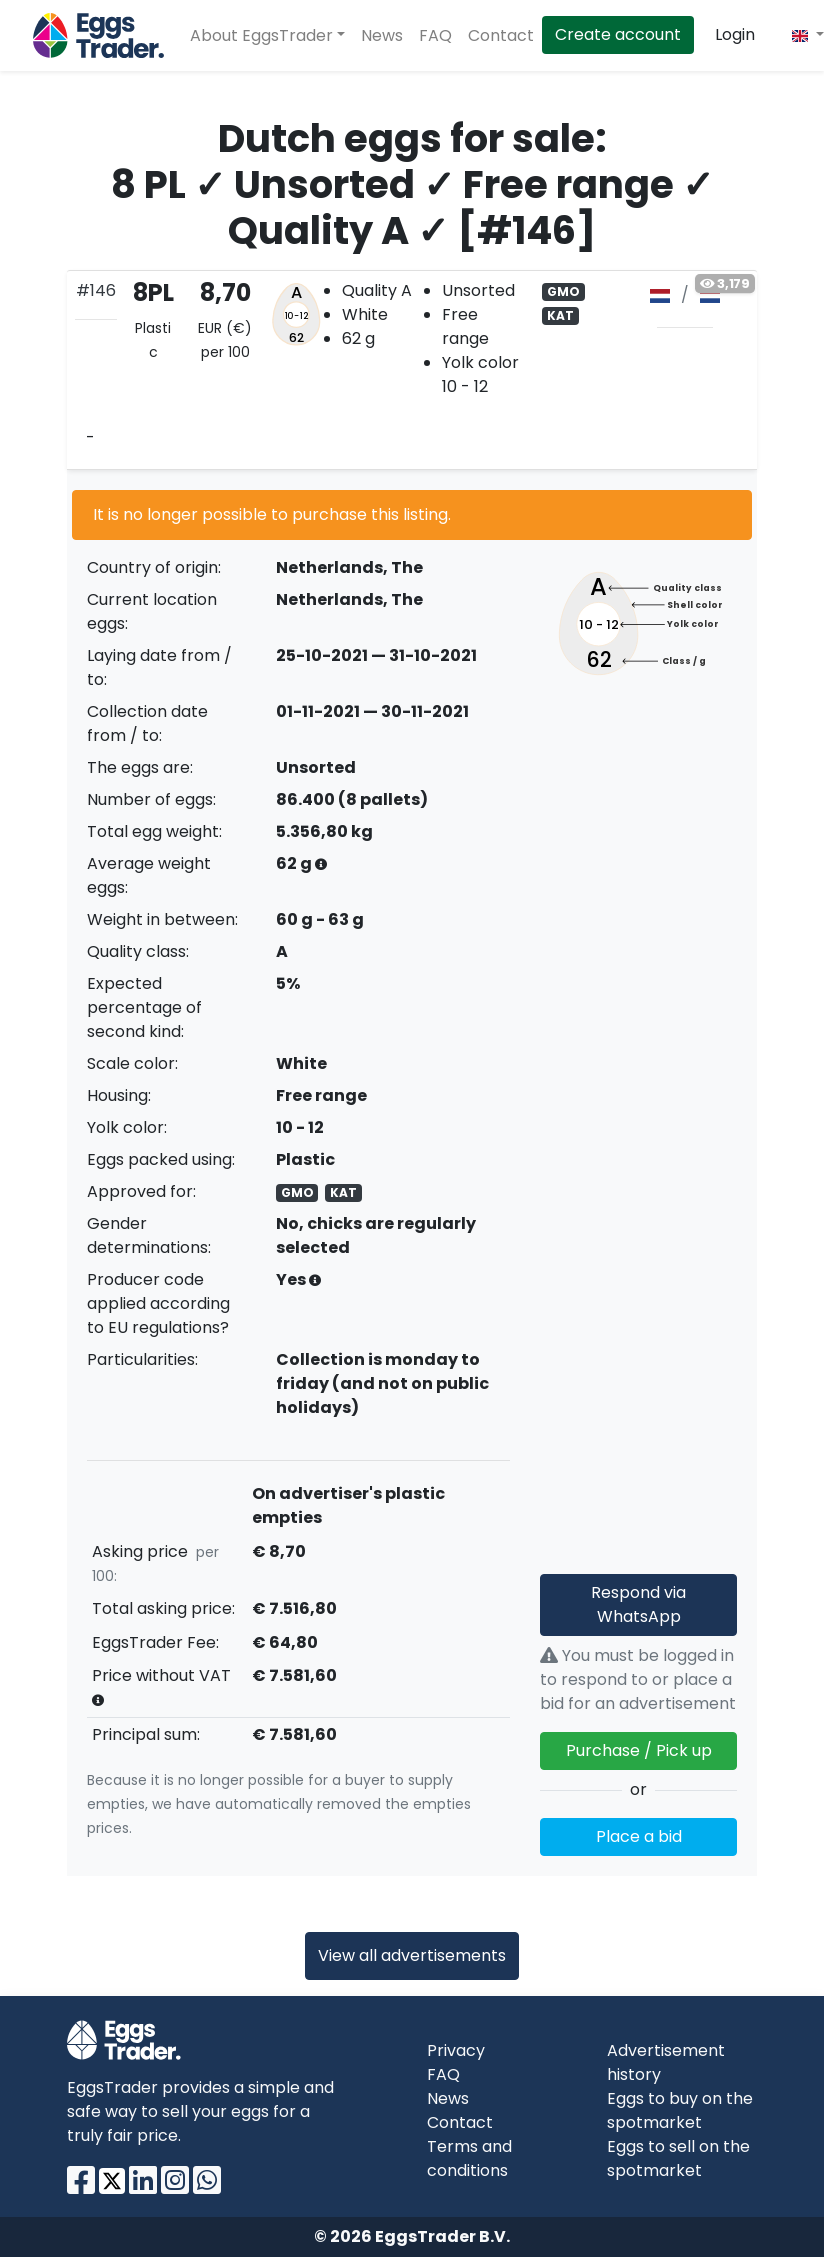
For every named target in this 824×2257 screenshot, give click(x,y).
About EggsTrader (261, 35)
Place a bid (639, 1836)
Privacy (456, 2050)
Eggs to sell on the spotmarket (678, 2158)
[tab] (412, 370)
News (382, 35)
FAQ (435, 35)
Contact (501, 35)
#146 (96, 290)
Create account (618, 34)
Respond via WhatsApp (638, 1604)
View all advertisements (412, 1955)
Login (735, 34)
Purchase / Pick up (639, 1750)
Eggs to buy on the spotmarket (680, 2110)
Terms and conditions (469, 2158)
